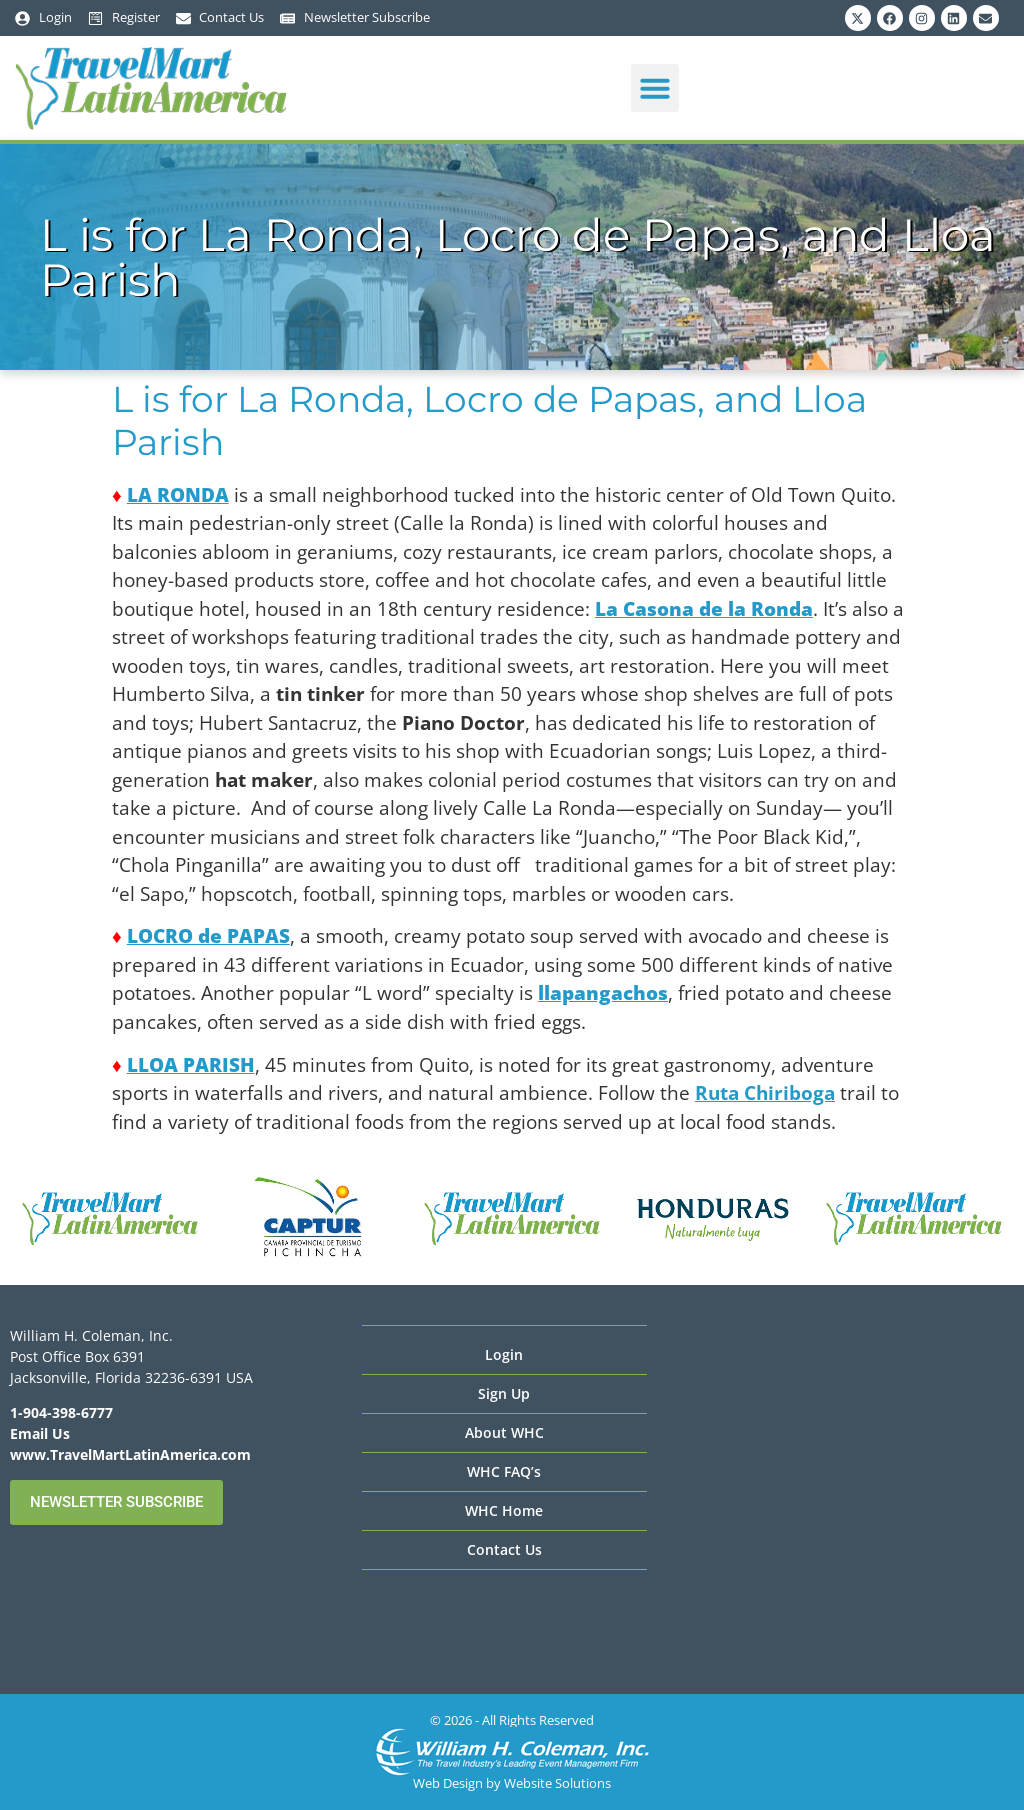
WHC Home (504, 1510)
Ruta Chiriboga (765, 1093)
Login (504, 1354)
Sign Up (504, 1393)
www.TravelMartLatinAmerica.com (130, 1454)
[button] (655, 88)
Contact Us (504, 1549)
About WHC (504, 1432)
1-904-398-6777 (61, 1412)
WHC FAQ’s (504, 1471)
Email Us (40, 1433)
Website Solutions (557, 1783)
